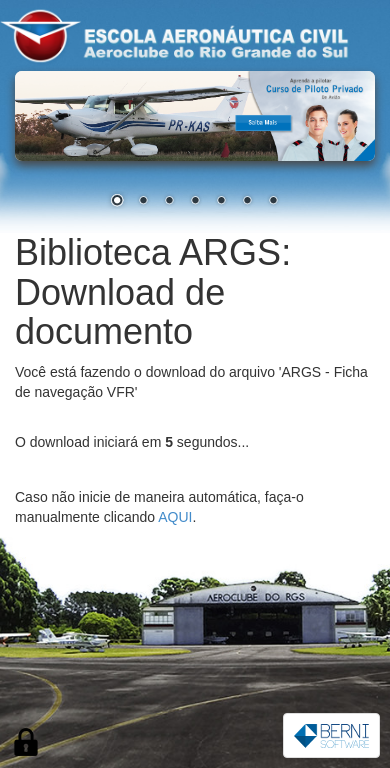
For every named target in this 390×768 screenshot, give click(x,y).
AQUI (175, 517)
